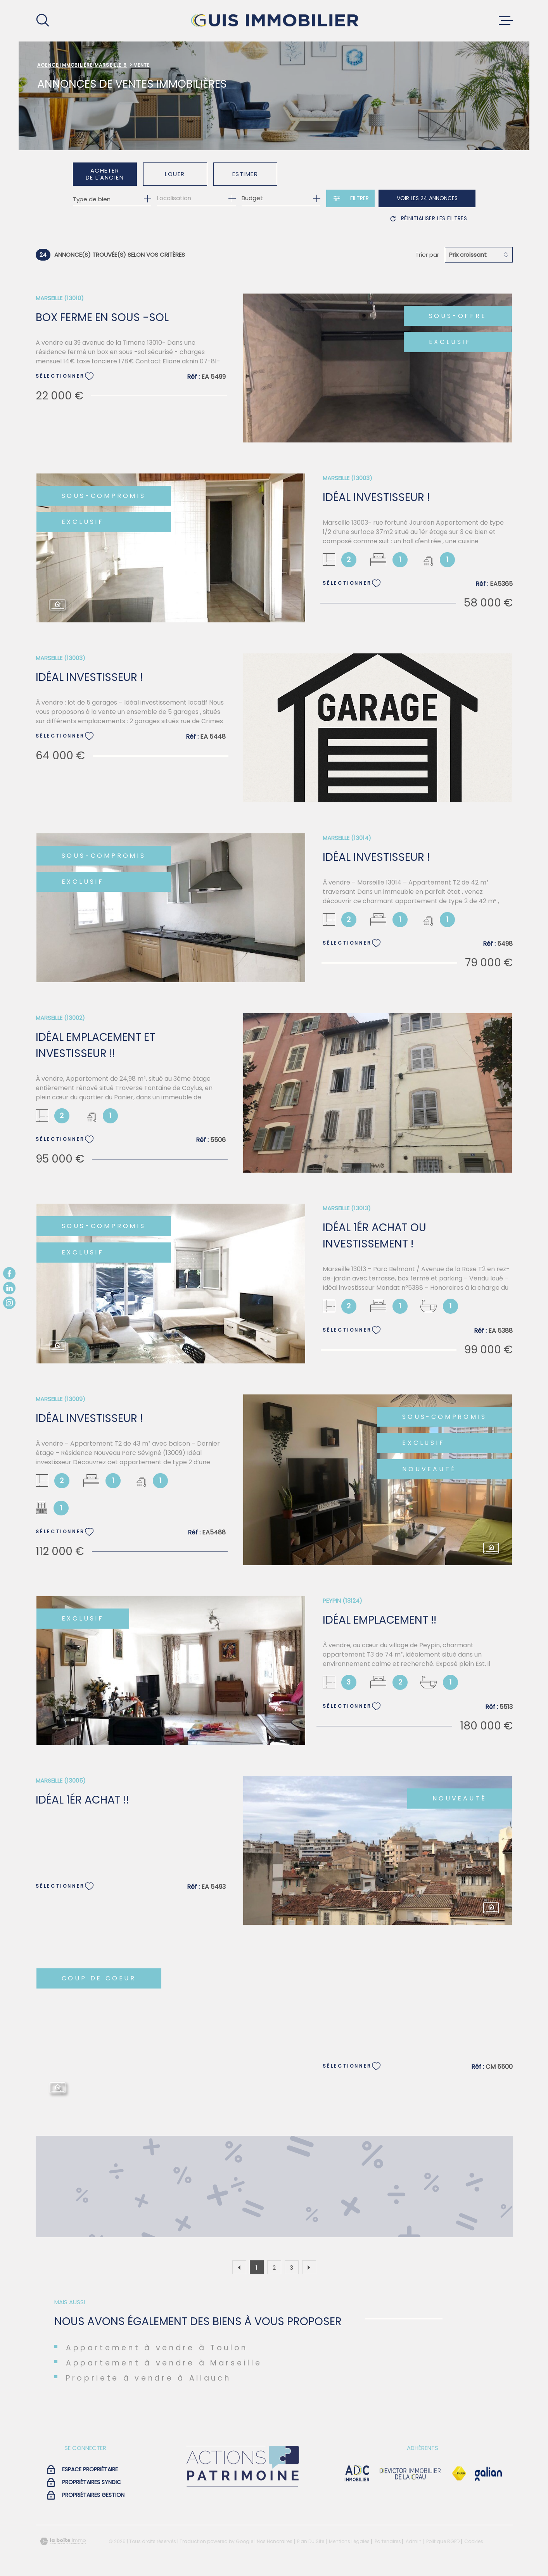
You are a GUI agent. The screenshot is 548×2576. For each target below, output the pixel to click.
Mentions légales (349, 2541)
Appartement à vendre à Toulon (157, 2348)
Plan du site (310, 2541)
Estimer (245, 174)
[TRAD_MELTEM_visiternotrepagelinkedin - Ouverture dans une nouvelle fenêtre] (9, 1288)
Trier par (427, 254)
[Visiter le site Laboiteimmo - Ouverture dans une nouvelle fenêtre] (63, 2541)
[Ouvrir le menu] (506, 21)
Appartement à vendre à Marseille (164, 2363)
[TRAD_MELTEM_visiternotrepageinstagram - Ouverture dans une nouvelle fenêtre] (9, 1303)
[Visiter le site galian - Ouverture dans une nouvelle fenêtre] (488, 2474)
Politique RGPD (443, 2541)
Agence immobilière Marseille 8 (82, 65)
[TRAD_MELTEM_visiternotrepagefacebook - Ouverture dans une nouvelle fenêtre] (9, 1273)
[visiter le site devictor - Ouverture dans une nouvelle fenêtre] (410, 2474)
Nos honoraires (274, 2541)
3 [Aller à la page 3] (291, 2267)
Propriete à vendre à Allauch (148, 2378)
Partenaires (388, 2541)
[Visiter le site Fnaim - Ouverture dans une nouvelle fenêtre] (459, 2473)
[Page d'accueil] (274, 21)
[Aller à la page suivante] (309, 2267)
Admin (414, 2541)
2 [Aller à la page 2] (274, 2267)
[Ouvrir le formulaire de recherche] (350, 198)
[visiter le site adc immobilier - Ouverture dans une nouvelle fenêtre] (357, 2474)
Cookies (473, 2541)
